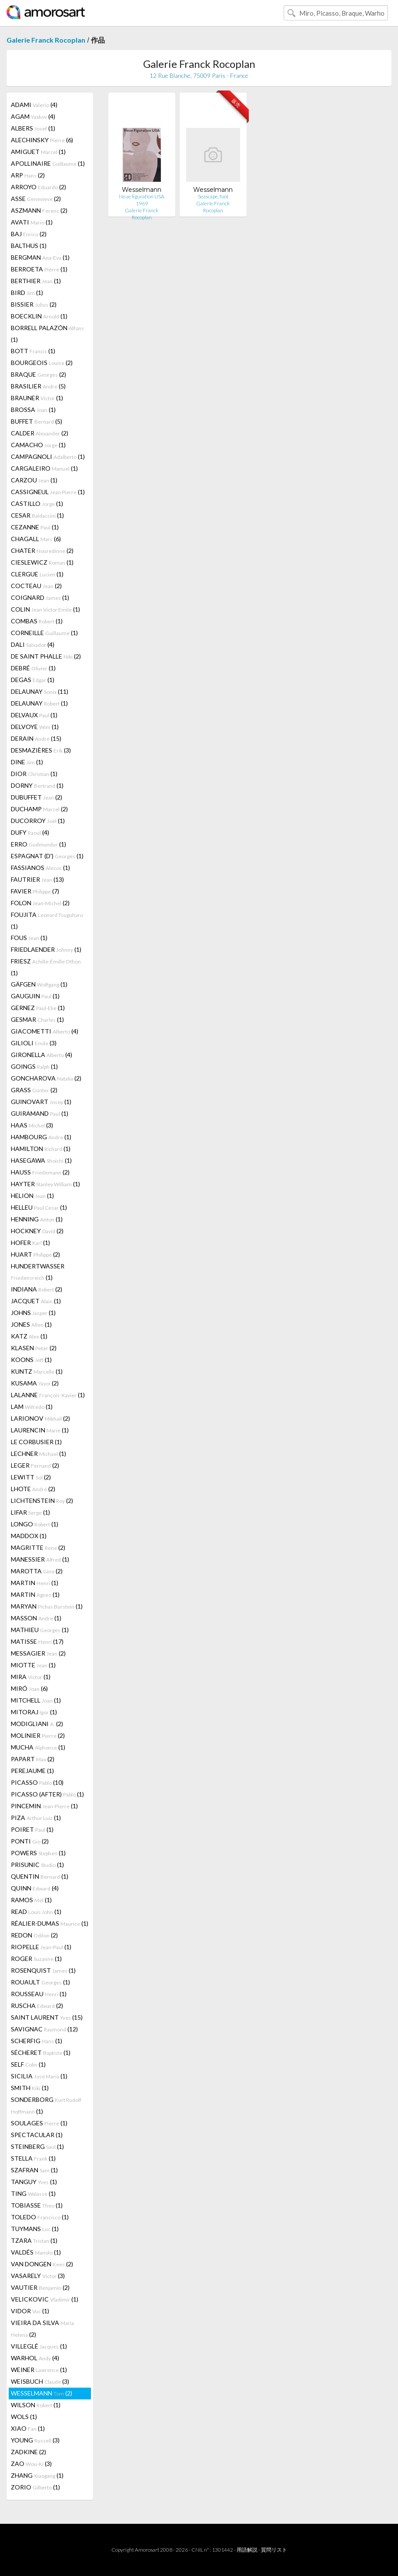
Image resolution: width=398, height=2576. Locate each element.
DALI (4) (32, 644)
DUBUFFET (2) (36, 797)
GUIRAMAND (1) (39, 1113)
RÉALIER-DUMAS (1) (49, 1923)
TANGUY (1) (34, 2181)
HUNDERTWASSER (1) (37, 1271)
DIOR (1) (34, 773)
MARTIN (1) (34, 1582)
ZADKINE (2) (28, 2452)
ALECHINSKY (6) (42, 140)
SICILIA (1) (39, 2076)
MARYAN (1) (47, 1606)
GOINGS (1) (34, 1066)
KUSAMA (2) (35, 1383)
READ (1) (36, 1911)
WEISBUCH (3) (40, 2381)
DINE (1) (27, 762)
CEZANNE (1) (35, 527)
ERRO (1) (38, 844)
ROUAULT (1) (40, 1982)
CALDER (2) (39, 433)
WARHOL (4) (35, 2358)
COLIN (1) (45, 609)
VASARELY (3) (38, 2275)
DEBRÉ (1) (33, 668)
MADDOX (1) (29, 1535)
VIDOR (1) (30, 2311)
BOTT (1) (33, 351)
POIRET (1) (32, 1829)
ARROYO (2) (38, 187)
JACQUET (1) (36, 1301)
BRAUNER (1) (37, 397)
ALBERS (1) (33, 128)
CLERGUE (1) (37, 574)
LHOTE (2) (33, 1488)
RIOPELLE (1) (41, 1946)
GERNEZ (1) (38, 1007)
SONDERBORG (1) (46, 2105)
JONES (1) (31, 1324)
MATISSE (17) (37, 1641)
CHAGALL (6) (36, 538)
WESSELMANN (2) (41, 2393)
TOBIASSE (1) (37, 2205)
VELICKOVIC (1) (44, 2299)
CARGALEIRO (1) (44, 468)
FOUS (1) (29, 937)
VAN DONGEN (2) (42, 2264)
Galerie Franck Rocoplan (46, 40)
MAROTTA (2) (37, 1571)
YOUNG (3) (35, 2440)
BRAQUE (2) (38, 374)
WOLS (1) (24, 2416)
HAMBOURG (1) (41, 1137)
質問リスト (274, 2549)
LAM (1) (32, 1406)
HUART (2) (35, 1254)
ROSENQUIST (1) (43, 1970)
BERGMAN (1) (40, 257)
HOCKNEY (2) (37, 1230)
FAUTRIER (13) (37, 879)
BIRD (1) (27, 292)
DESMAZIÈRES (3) (41, 750)
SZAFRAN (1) (34, 2170)
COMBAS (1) (37, 621)
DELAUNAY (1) (39, 703)
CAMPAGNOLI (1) (48, 456)
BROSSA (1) (33, 409)
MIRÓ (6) (29, 1688)
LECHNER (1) (38, 1453)
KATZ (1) (29, 1336)
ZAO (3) (31, 2463)
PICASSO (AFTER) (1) (47, 1794)
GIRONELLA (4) (41, 1054)
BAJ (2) (29, 234)
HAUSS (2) (40, 1172)
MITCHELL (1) (36, 1700)
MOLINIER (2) (38, 1735)
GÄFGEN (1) (39, 984)
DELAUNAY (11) (39, 691)
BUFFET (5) (36, 421)
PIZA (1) (36, 1817)
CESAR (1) (37, 515)
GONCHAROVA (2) (46, 1078)
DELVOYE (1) (35, 726)
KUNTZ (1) (37, 1371)
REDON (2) (34, 1935)
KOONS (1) (31, 1359)
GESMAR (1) (37, 1019)
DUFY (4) (30, 832)
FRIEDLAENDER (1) (46, 949)
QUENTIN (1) (39, 1876)
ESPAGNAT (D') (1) (47, 856)
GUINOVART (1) (41, 1101)
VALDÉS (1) (36, 2252)
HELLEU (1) (39, 1207)
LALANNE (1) (48, 1394)
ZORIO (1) (35, 2487)
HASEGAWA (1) (41, 1160)
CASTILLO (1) (37, 503)
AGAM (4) (33, 116)
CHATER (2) (42, 550)
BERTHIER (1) (36, 280)
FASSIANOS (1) (40, 867)
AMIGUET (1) (38, 151)
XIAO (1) (28, 2428)
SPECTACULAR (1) (37, 2134)
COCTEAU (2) (36, 585)
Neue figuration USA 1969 (141, 200)
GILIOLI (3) (34, 1043)
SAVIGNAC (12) (44, 2029)
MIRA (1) (30, 1676)
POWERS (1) (38, 1853)
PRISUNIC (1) (37, 1864)
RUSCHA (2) (37, 2005)
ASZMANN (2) (39, 210)
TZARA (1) (34, 2240)
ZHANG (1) (37, 2475)
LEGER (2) (35, 1465)
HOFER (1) (30, 1242)
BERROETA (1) (39, 269)
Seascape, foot (213, 196)
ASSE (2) (36, 198)
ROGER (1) (36, 1958)
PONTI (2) (30, 1841)
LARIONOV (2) (40, 1418)
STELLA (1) (33, 2158)
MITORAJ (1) (34, 1712)
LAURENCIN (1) (40, 1430)
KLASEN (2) (34, 1348)
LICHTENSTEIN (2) (42, 1500)
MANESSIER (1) (40, 1559)
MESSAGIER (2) (38, 1653)
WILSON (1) (35, 2405)
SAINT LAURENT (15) (47, 2017)
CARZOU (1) (34, 480)
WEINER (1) (39, 2369)
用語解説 (247, 2549)
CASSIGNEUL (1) (48, 491)
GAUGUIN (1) (35, 996)
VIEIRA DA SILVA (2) (42, 2328)
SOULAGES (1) (39, 2123)
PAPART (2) (32, 1759)
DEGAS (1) (32, 679)
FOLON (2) (40, 903)
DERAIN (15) (36, 738)
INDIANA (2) (36, 1289)
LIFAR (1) (30, 1512)
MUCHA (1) (38, 1747)
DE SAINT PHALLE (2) (46, 656)
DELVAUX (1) (34, 715)
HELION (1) (32, 1195)
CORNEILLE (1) (44, 632)
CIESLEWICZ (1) (42, 562)
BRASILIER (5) (38, 386)
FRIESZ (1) (46, 967)
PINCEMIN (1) (44, 1806)
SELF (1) (28, 2064)
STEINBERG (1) (37, 2146)
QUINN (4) (35, 1888)
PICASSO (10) (37, 1782)
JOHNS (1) (33, 1312)
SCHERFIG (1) (36, 2040)
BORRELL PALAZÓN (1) (47, 333)
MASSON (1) (36, 1618)
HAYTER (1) (45, 1184)
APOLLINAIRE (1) (48, 163)
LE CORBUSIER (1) (36, 1441)
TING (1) (33, 2193)
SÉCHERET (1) (40, 2052)
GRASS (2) (34, 1090)
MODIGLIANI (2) (37, 1723)
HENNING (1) (37, 1219)
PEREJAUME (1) (32, 1770)
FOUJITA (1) (47, 920)
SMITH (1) (30, 2087)
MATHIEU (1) (40, 1629)
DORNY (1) (37, 785)
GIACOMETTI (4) (44, 1031)
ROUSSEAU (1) (39, 1993)
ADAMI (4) (34, 104)
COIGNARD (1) (40, 597)
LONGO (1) (34, 1524)
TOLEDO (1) (40, 2217)
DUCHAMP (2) (39, 809)
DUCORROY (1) (38, 820)
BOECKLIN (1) (39, 316)
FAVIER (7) (35, 891)
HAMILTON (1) (40, 1148)
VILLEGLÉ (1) (39, 2346)
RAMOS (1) (31, 1900)
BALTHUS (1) (29, 245)
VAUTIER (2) (40, 2287)
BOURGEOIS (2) (42, 362)
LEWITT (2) (31, 1477)
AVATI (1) (32, 222)
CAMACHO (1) (38, 444)
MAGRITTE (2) (38, 1547)
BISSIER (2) (34, 304)
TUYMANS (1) (35, 2228)
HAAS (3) (32, 1125)
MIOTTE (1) (33, 1665)
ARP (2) (28, 175)
